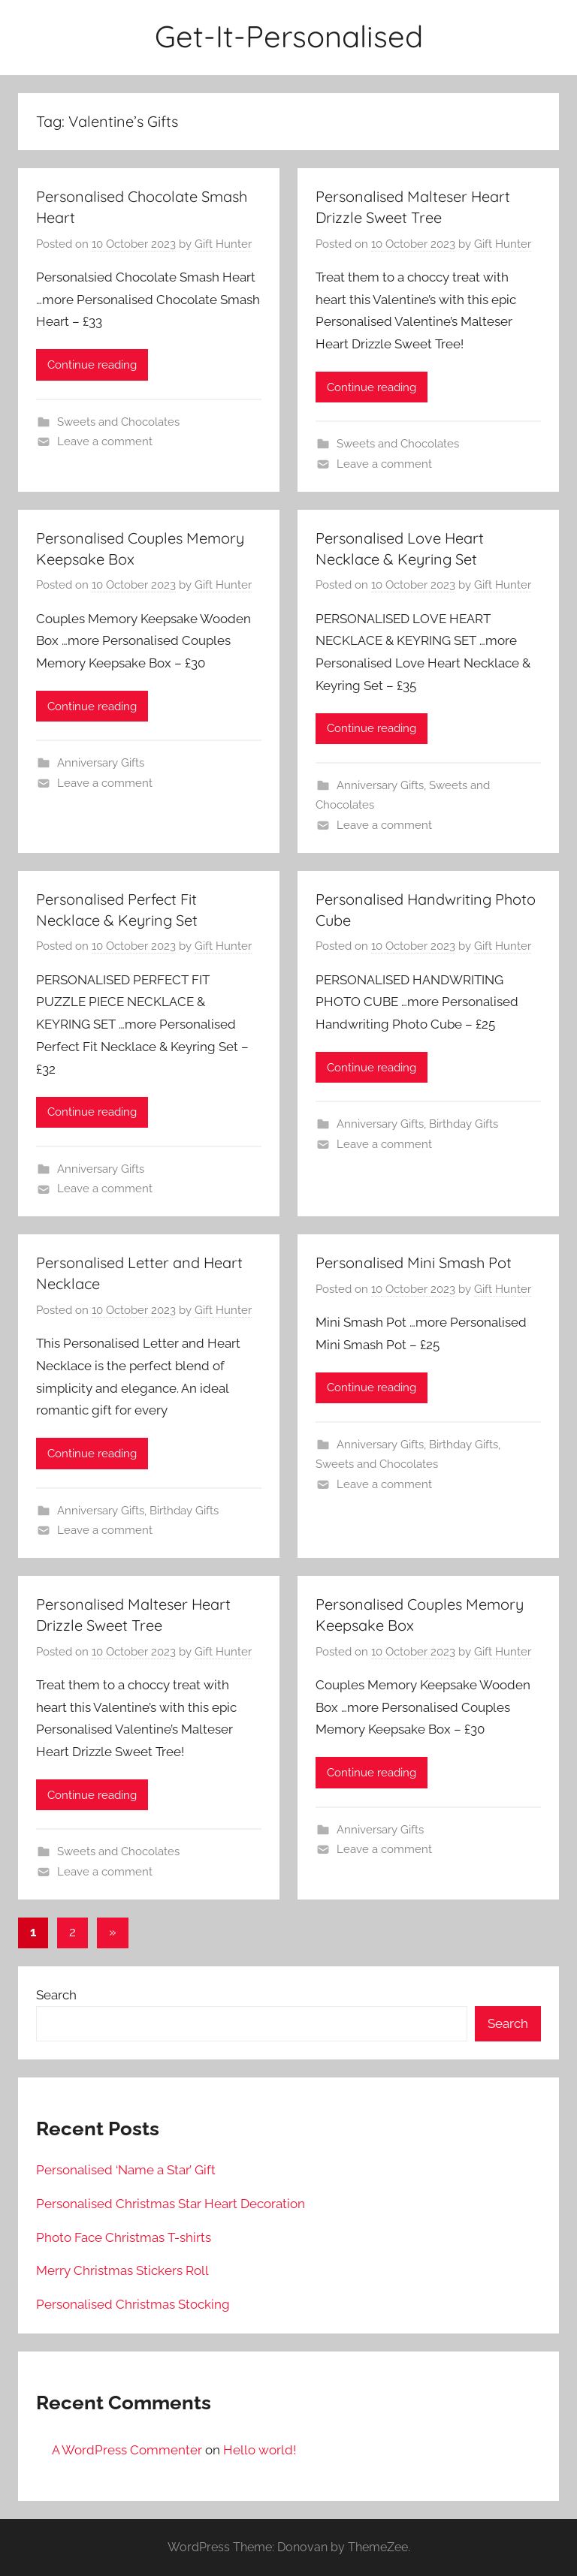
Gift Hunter (223, 244)
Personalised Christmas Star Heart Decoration (170, 2203)
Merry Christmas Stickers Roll (122, 2270)
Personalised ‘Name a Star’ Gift (126, 2169)
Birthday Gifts (463, 1124)
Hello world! (259, 2449)
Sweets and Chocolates (118, 422)
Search (56, 1994)
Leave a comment (105, 441)
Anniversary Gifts (100, 763)
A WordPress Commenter (127, 2449)
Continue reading (92, 365)
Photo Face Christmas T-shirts (123, 2237)
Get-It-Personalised (289, 36)
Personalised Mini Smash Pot (414, 1262)
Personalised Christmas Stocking (133, 2304)
